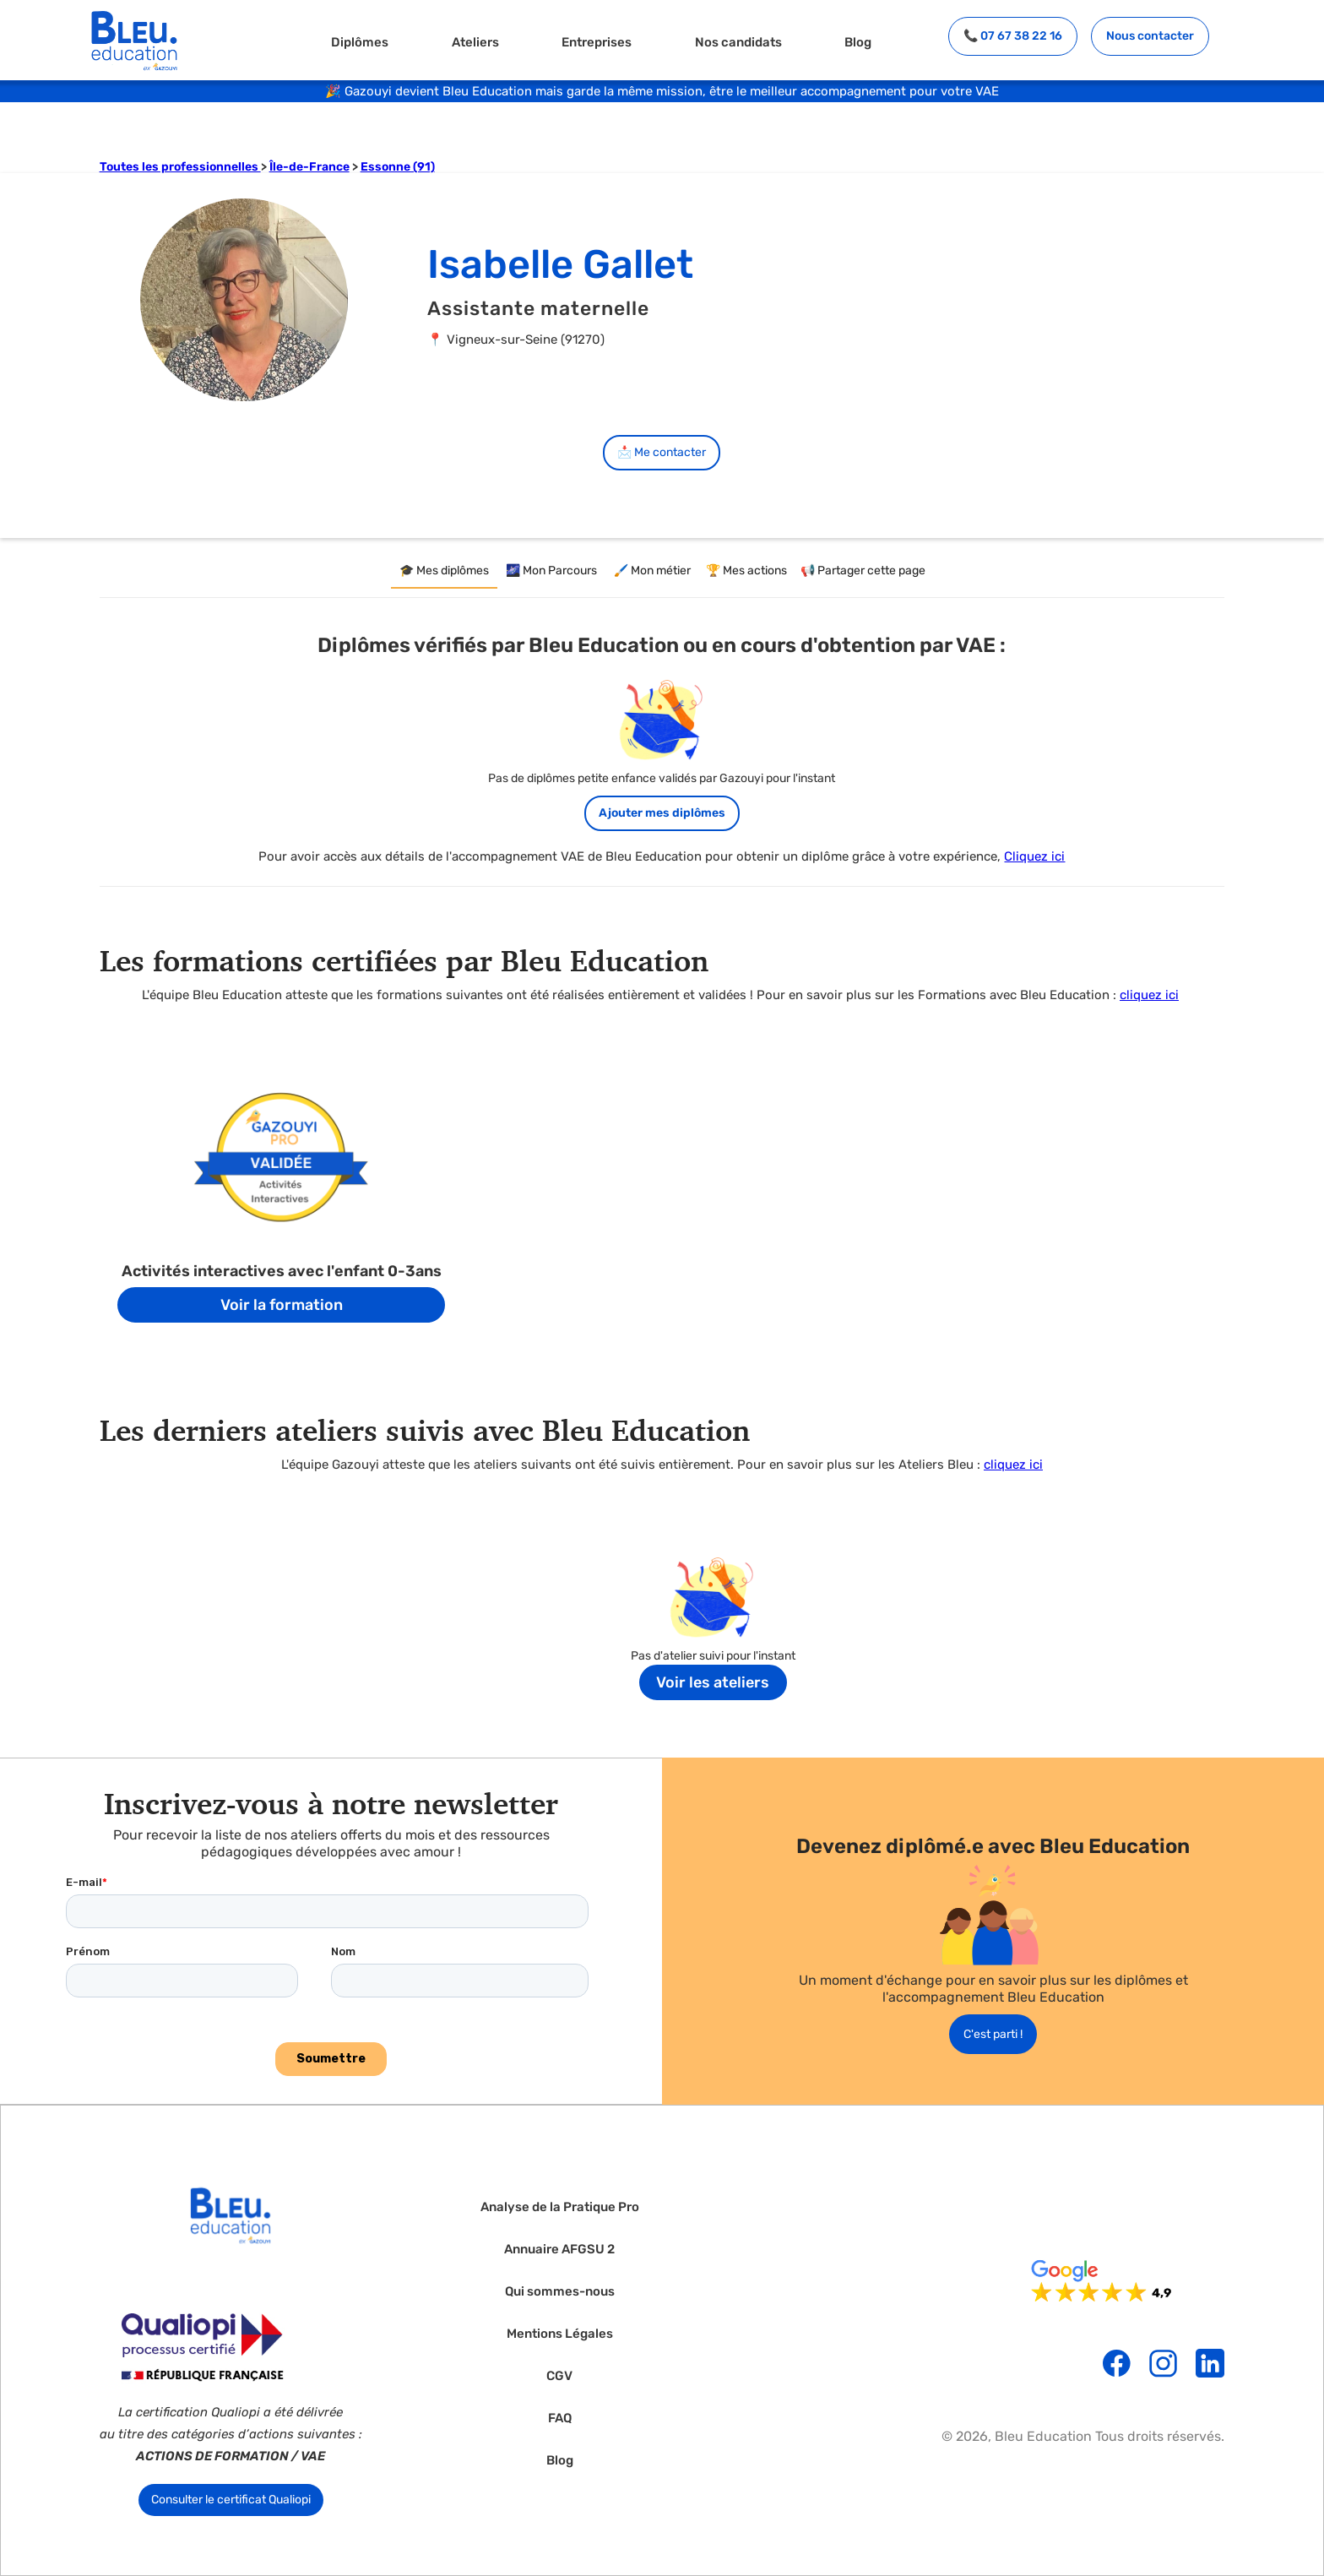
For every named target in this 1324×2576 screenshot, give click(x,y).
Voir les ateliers (712, 1682)
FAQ (560, 2418)
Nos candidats (738, 42)
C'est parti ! (993, 2034)
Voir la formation (281, 1305)
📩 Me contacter (661, 452)
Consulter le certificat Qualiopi (231, 2499)
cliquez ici (1149, 995)
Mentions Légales (560, 2334)
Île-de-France (309, 167)
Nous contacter (1150, 36)
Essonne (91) (398, 167)
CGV (559, 2376)
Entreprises (597, 42)
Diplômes (359, 42)
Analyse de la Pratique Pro (559, 2207)
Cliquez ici (1034, 856)
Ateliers (475, 42)
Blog (857, 42)
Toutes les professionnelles (180, 167)
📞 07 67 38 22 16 (1012, 36)
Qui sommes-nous (560, 2291)
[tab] (444, 572)
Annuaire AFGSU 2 (559, 2249)
